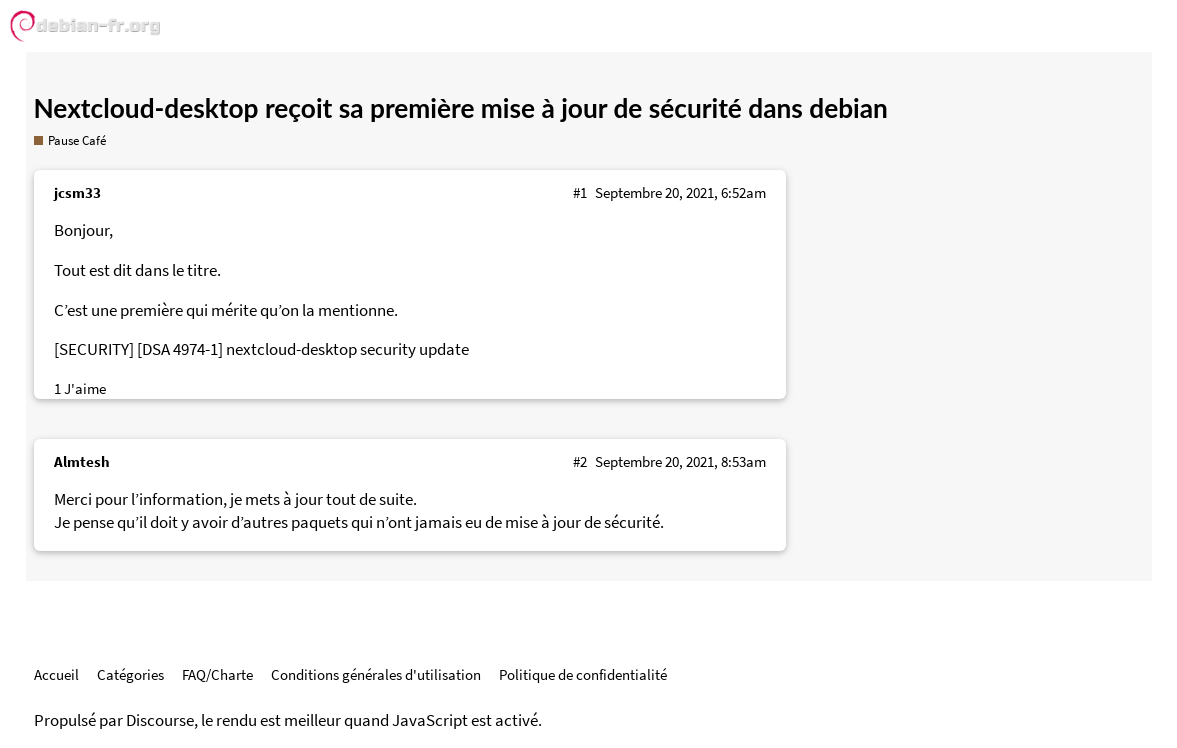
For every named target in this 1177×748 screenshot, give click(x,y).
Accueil (56, 674)
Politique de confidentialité (583, 674)
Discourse (160, 720)
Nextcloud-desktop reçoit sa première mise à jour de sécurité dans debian (461, 108)
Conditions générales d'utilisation (376, 674)
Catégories (130, 674)
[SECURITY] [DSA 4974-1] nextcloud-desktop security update (261, 349)
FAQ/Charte (217, 674)
